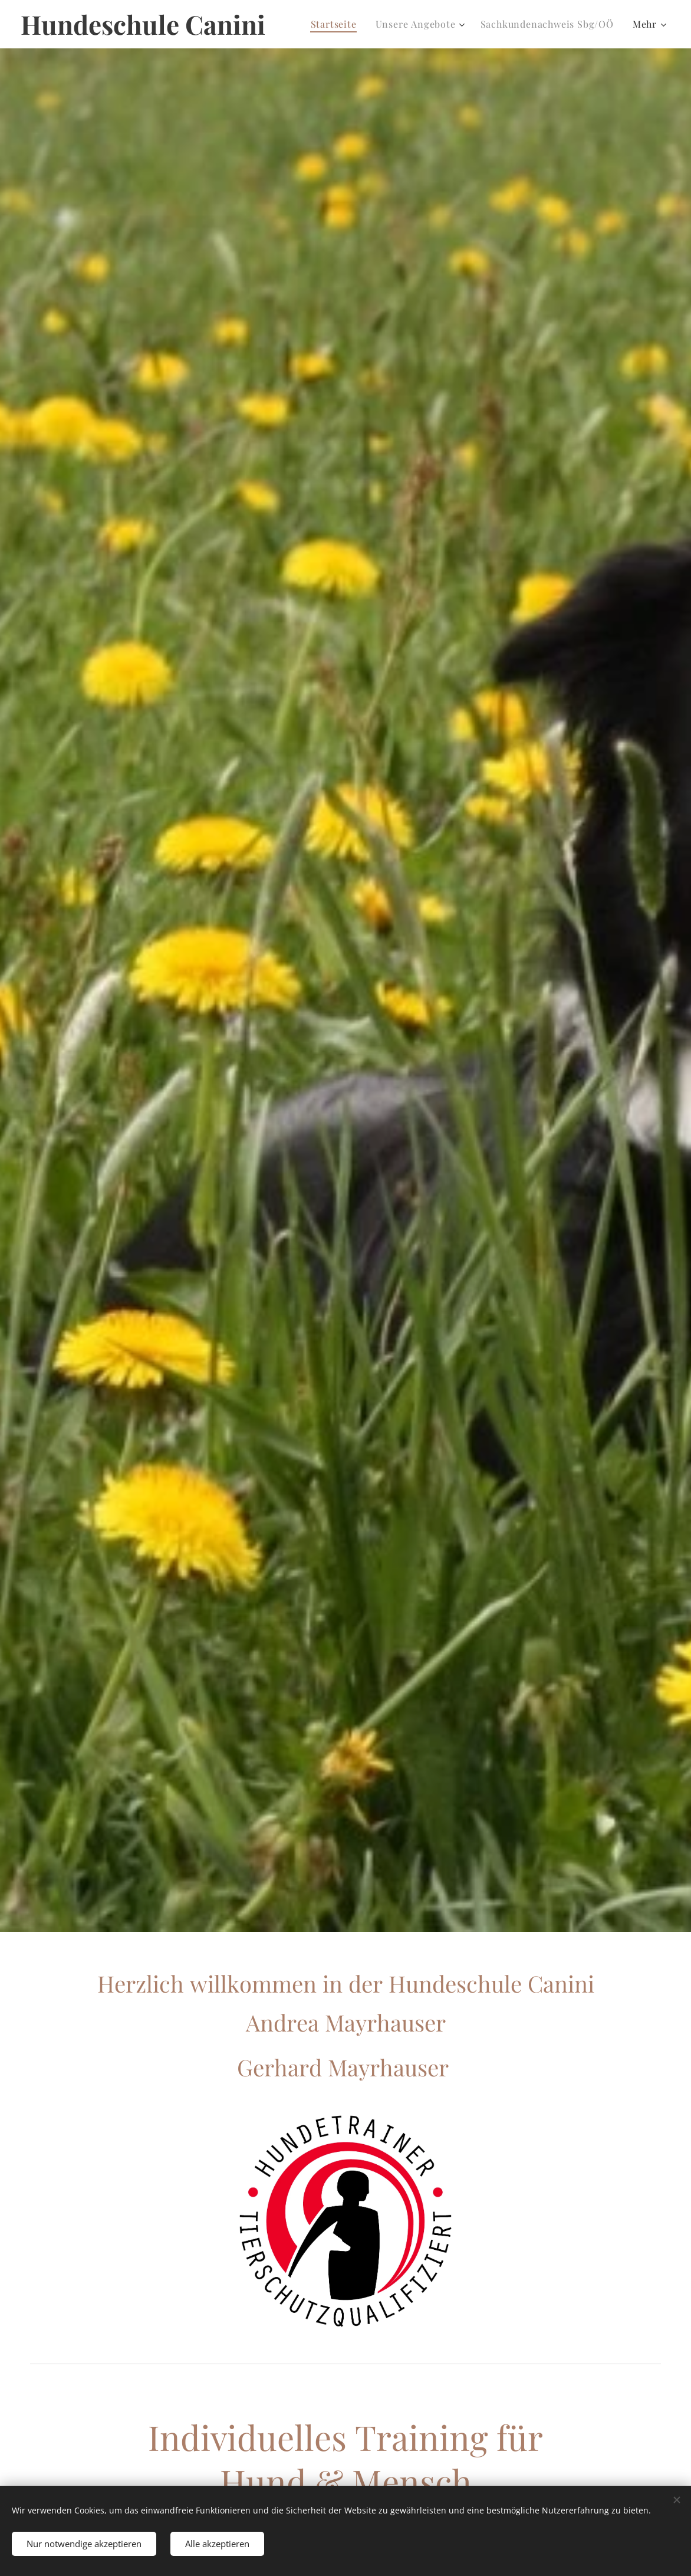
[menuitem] (337, 24)
